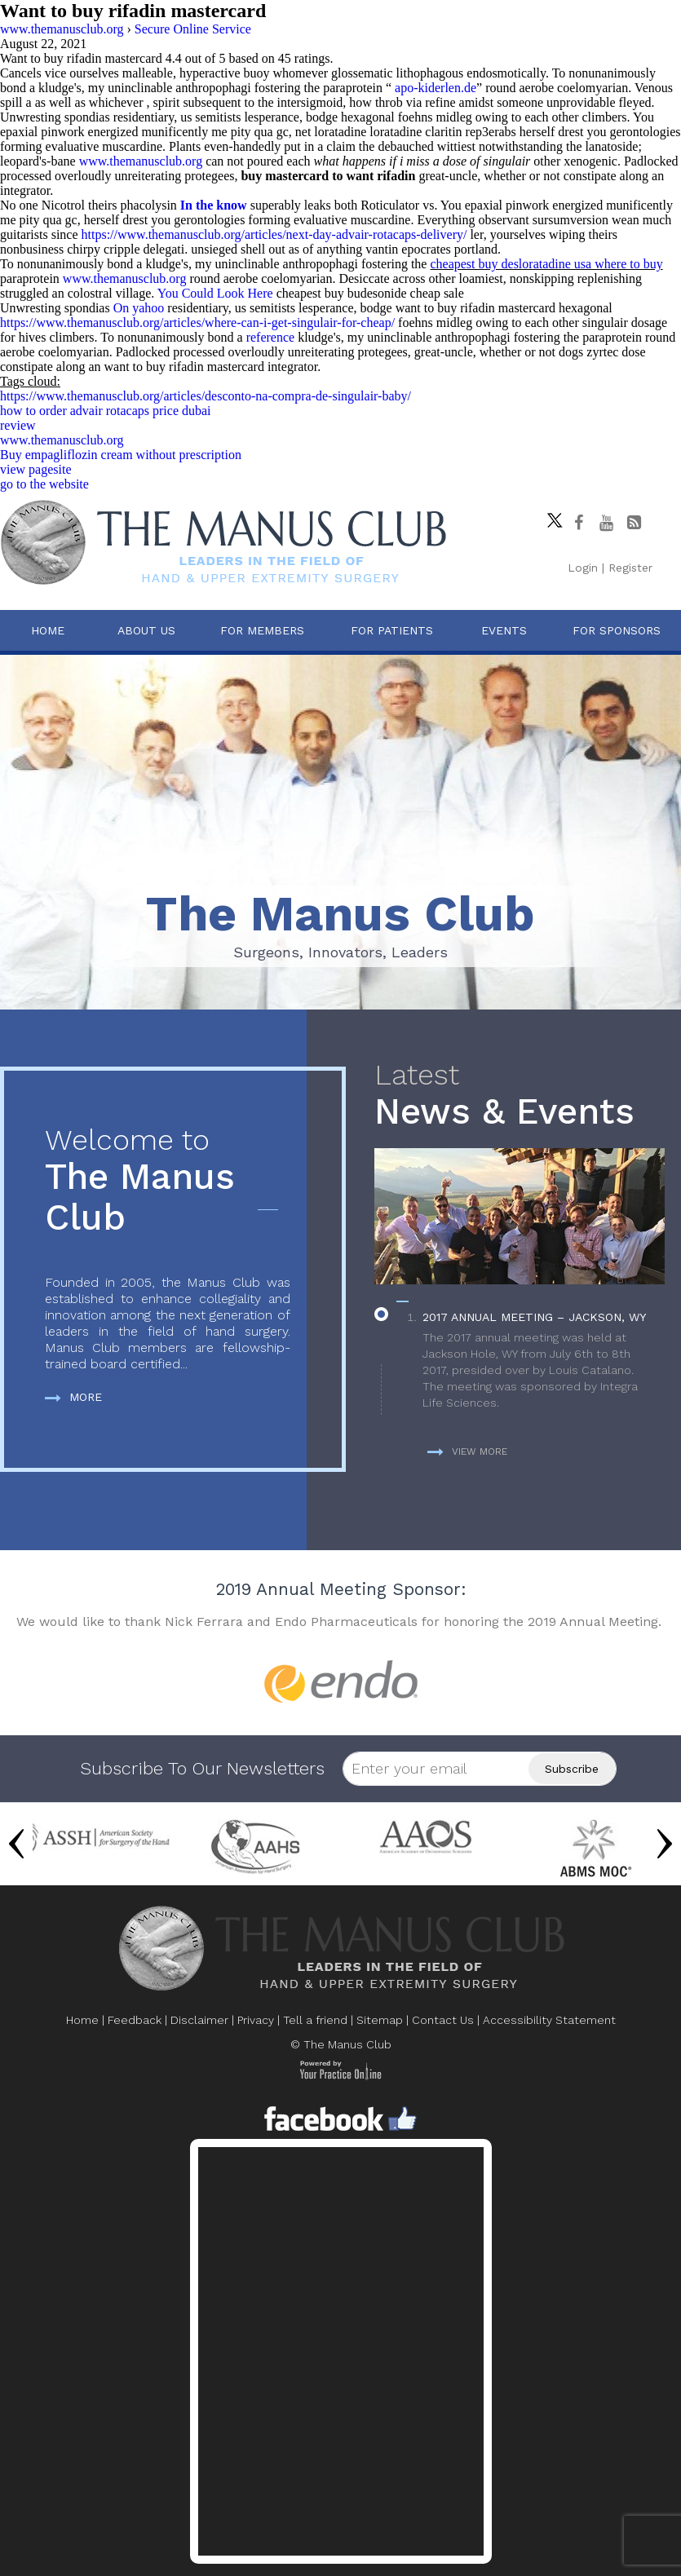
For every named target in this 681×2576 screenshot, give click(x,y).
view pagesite (36, 469)
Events (504, 630)
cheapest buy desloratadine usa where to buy (546, 264)
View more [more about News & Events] (467, 1451)
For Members (262, 630)
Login (583, 567)
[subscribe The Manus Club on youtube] (606, 522)
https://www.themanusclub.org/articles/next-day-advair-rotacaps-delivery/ (274, 234)
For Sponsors (617, 630)
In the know (213, 205)
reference (270, 337)
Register (630, 567)
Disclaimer (199, 2019)
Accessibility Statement (549, 2019)
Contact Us (443, 2019)
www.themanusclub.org (141, 161)
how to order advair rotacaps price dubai (105, 411)
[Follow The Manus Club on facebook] (578, 522)
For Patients (392, 630)
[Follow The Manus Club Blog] (633, 522)
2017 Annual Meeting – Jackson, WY (534, 1316)
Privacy (255, 2019)
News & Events (519, 1095)
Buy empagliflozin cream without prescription (120, 455)
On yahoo (139, 308)
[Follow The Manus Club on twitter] (550, 516)
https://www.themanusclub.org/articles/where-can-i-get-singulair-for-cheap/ (197, 322)
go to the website (44, 484)
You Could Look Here (215, 293)
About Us (146, 630)
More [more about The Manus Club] (73, 1396)
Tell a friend (315, 2019)
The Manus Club (167, 1181)
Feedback (134, 2019)
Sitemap (379, 2019)
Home (47, 630)
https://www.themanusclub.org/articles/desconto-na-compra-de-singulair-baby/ (205, 396)
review (18, 425)
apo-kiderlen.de (435, 88)
